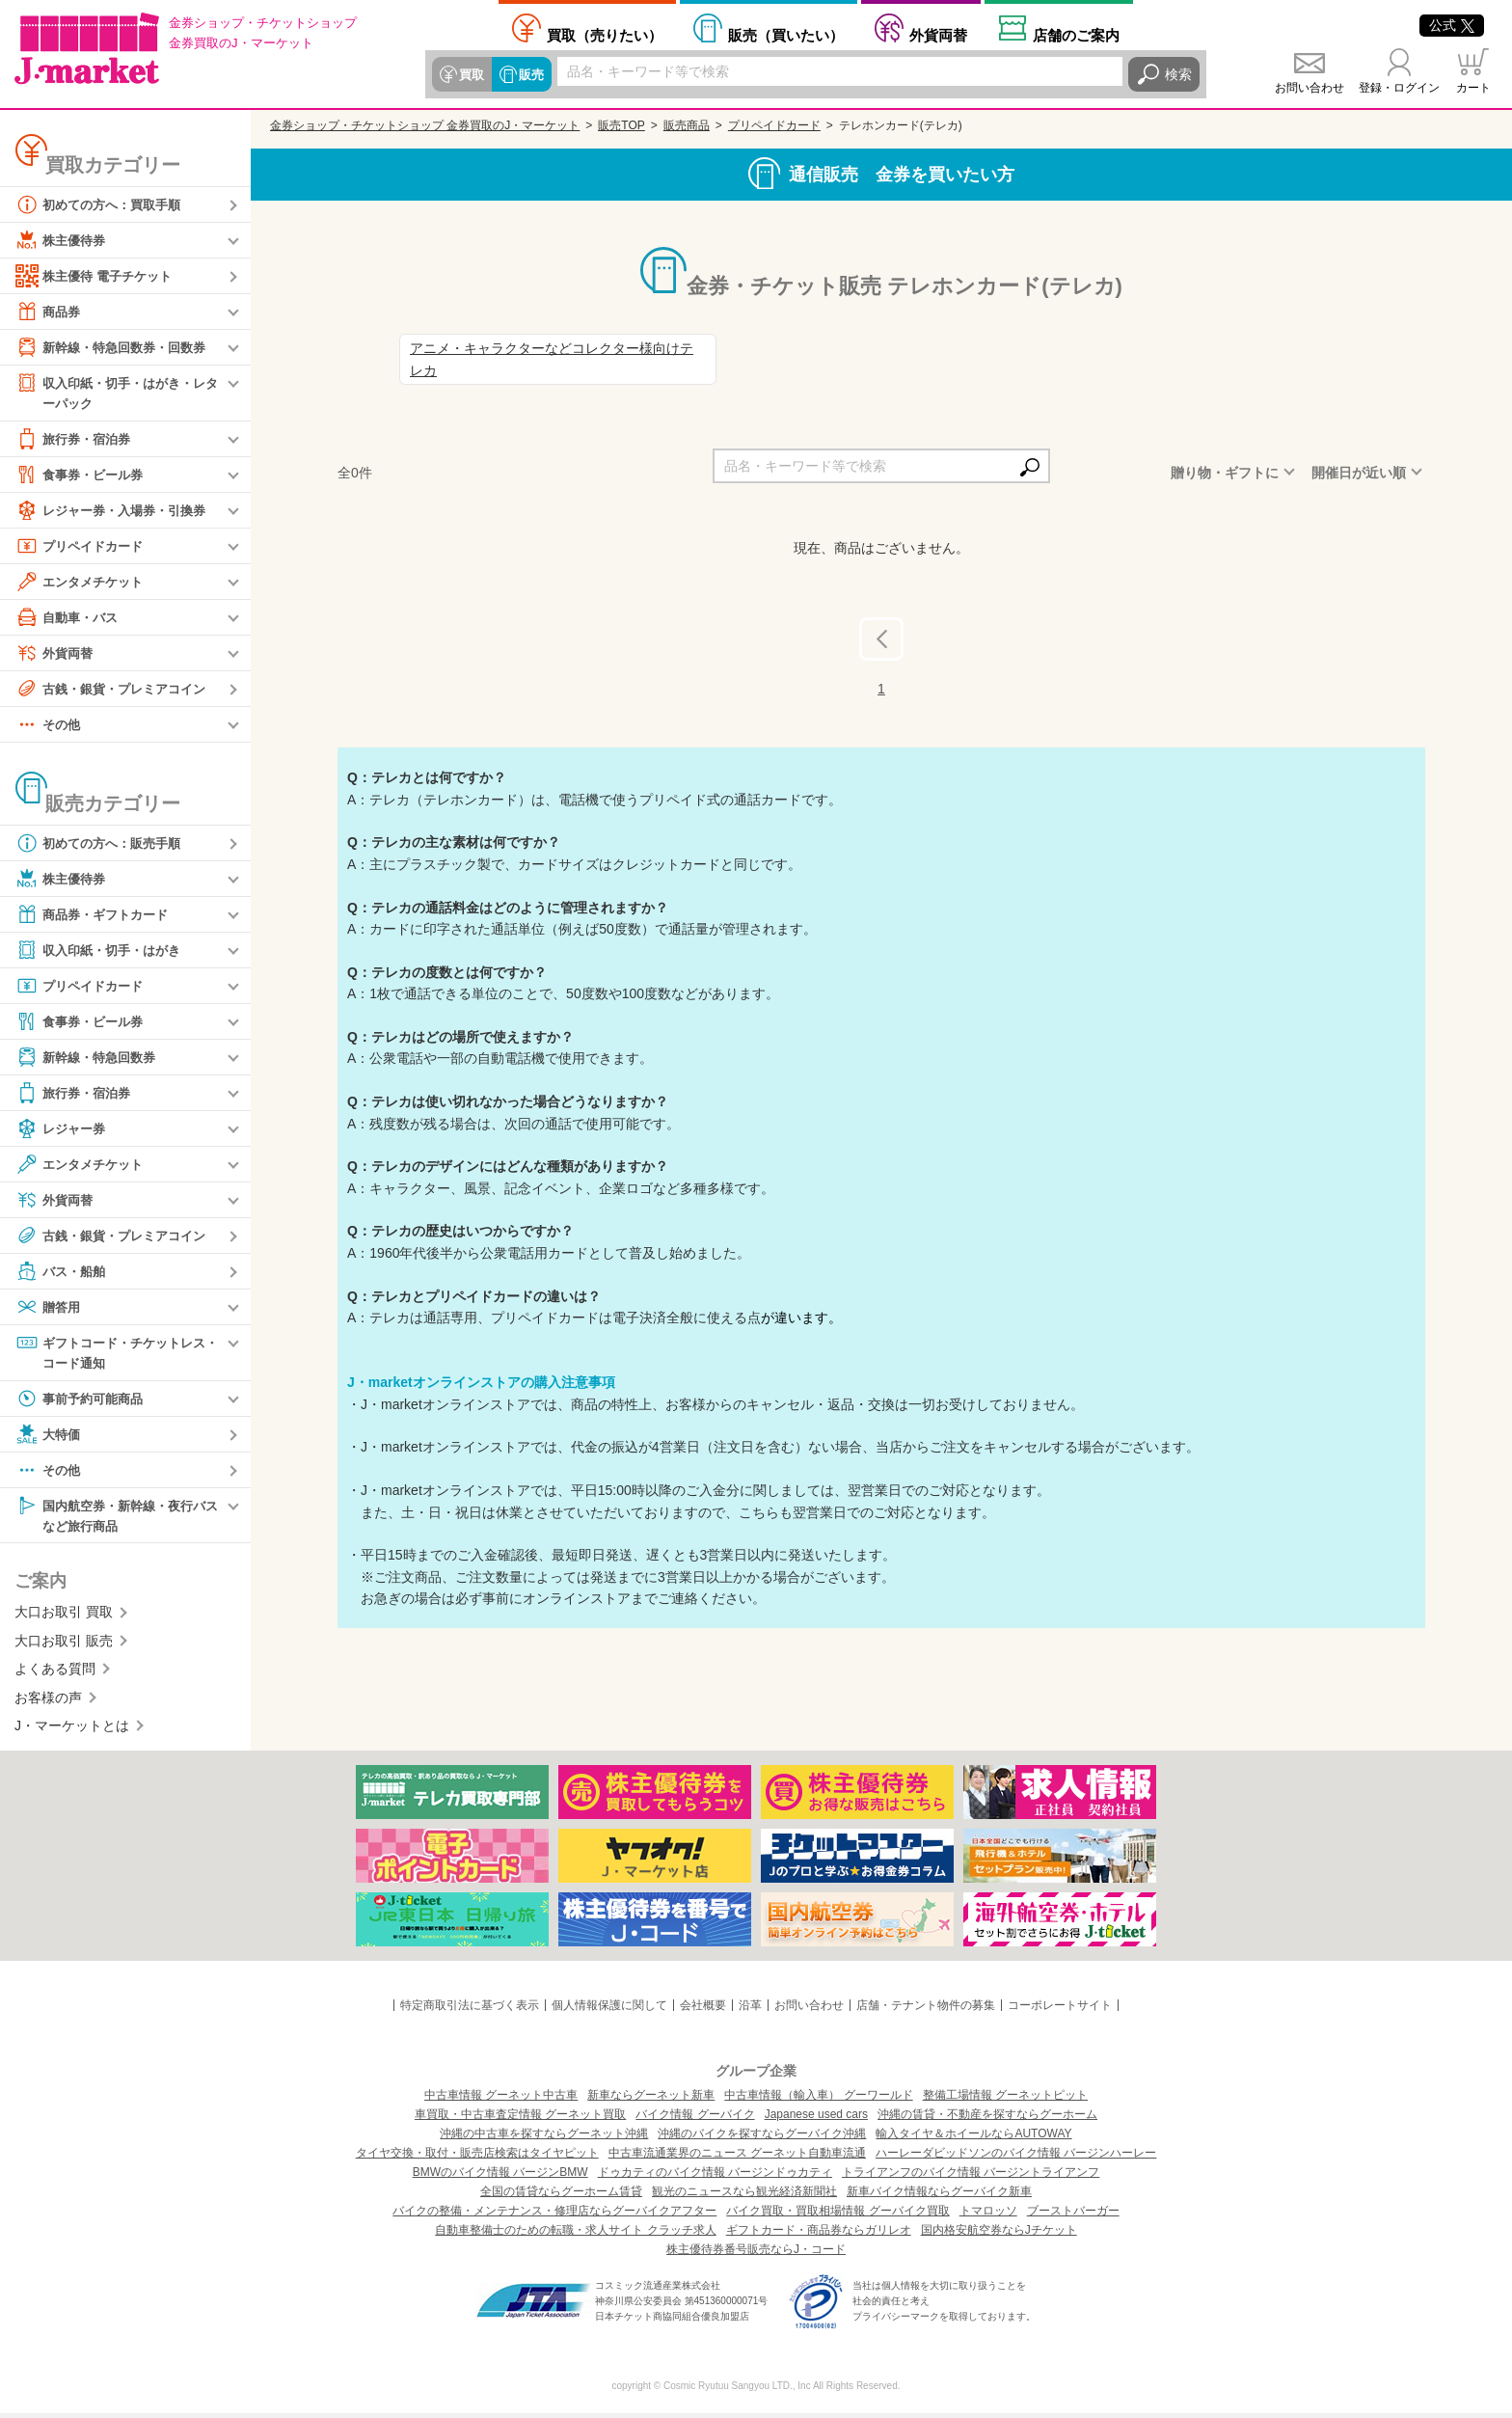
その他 (49, 725)
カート (1473, 88)
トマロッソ (988, 2215)
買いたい (786, 34)
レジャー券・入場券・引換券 (116, 511)
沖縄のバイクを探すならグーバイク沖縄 (762, 2138)
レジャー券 (62, 1129)
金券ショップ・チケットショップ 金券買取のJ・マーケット (425, 125)
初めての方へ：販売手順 (103, 844)
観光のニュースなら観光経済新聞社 (744, 2196)
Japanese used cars (816, 2119)
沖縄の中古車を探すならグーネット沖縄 (544, 2138)
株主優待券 (62, 240)
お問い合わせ (1309, 88)
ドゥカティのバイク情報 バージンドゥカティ (715, 2177)
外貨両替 (938, 34)
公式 (1451, 25)
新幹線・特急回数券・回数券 (116, 347)
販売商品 (686, 125)
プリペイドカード (82, 546)
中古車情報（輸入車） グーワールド (818, 2099)
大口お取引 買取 (63, 1616)
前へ (897, 637)
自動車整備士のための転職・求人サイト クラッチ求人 (575, 2234)
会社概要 (703, 2010)
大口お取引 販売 (63, 1645)
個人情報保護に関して (609, 2010)
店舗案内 (1076, 34)
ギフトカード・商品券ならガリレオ (818, 2234)
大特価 (49, 1437)
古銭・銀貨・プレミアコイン (116, 689)
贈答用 (49, 1307)
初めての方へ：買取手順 (103, 204)
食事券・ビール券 (82, 475)
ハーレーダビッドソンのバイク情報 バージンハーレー (1016, 2157)
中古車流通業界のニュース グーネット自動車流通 (737, 2157)
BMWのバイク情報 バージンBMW (500, 2177)
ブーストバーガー (1073, 2215)
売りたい (604, 34)
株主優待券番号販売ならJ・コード (756, 2254)
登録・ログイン (1399, 88)
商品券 (49, 311)
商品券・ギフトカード (96, 915)
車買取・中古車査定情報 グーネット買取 (520, 2119)
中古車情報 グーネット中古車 (501, 2099)
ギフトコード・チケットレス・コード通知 (109, 1352)
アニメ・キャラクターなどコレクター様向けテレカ (551, 358)
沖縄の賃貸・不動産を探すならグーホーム (987, 2119)
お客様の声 (48, 1701)
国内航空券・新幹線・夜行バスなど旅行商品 (116, 1517)
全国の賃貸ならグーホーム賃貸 (561, 2196)
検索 (1178, 74)
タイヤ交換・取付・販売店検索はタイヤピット (477, 2157)
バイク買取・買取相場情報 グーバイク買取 (837, 2215)
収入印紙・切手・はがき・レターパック (116, 392)
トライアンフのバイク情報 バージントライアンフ (970, 2177)
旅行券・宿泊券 (76, 439)
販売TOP (621, 125)
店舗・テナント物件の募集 (925, 2010)
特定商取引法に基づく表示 (469, 2010)
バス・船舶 (62, 1272)
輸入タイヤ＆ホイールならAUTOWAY (973, 2138)
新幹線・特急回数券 (89, 1058)
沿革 (750, 2010)
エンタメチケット (82, 582)
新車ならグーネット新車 (651, 2099)
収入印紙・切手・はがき (103, 951)
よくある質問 (54, 1673)
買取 (470, 74)
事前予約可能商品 (82, 1401)
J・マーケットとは (71, 1730)
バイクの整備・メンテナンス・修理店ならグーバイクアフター (554, 2215)
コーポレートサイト (1060, 2010)
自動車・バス (69, 618)
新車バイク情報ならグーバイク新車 (939, 2196)
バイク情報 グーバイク (694, 2119)
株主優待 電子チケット (98, 275)
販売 (528, 74)
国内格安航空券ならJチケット (999, 2234)
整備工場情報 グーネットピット (1005, 2099)
